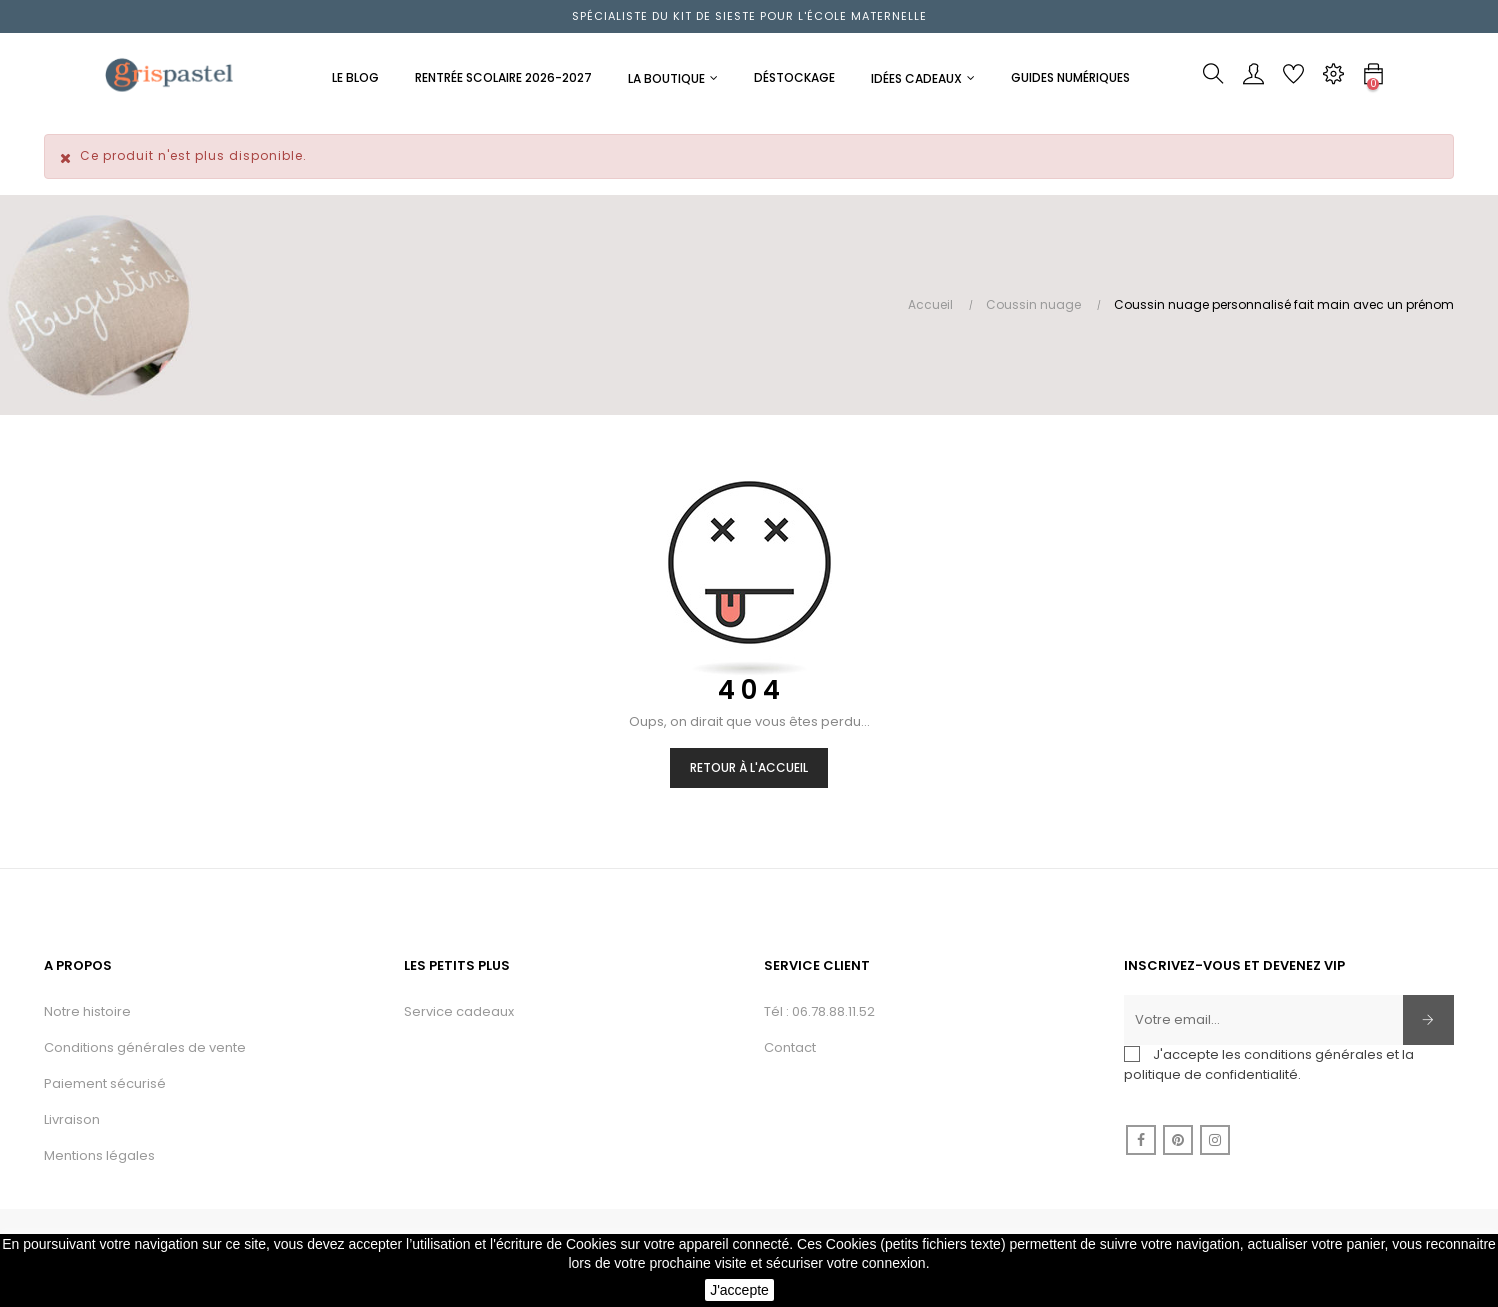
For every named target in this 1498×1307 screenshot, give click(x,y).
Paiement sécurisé (105, 1083)
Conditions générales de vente (145, 1047)
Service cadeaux (459, 1011)
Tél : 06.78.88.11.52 (819, 1011)
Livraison (72, 1119)
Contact (790, 1047)
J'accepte (739, 1290)
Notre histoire (87, 1011)
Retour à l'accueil (749, 767)
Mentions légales (99, 1155)
